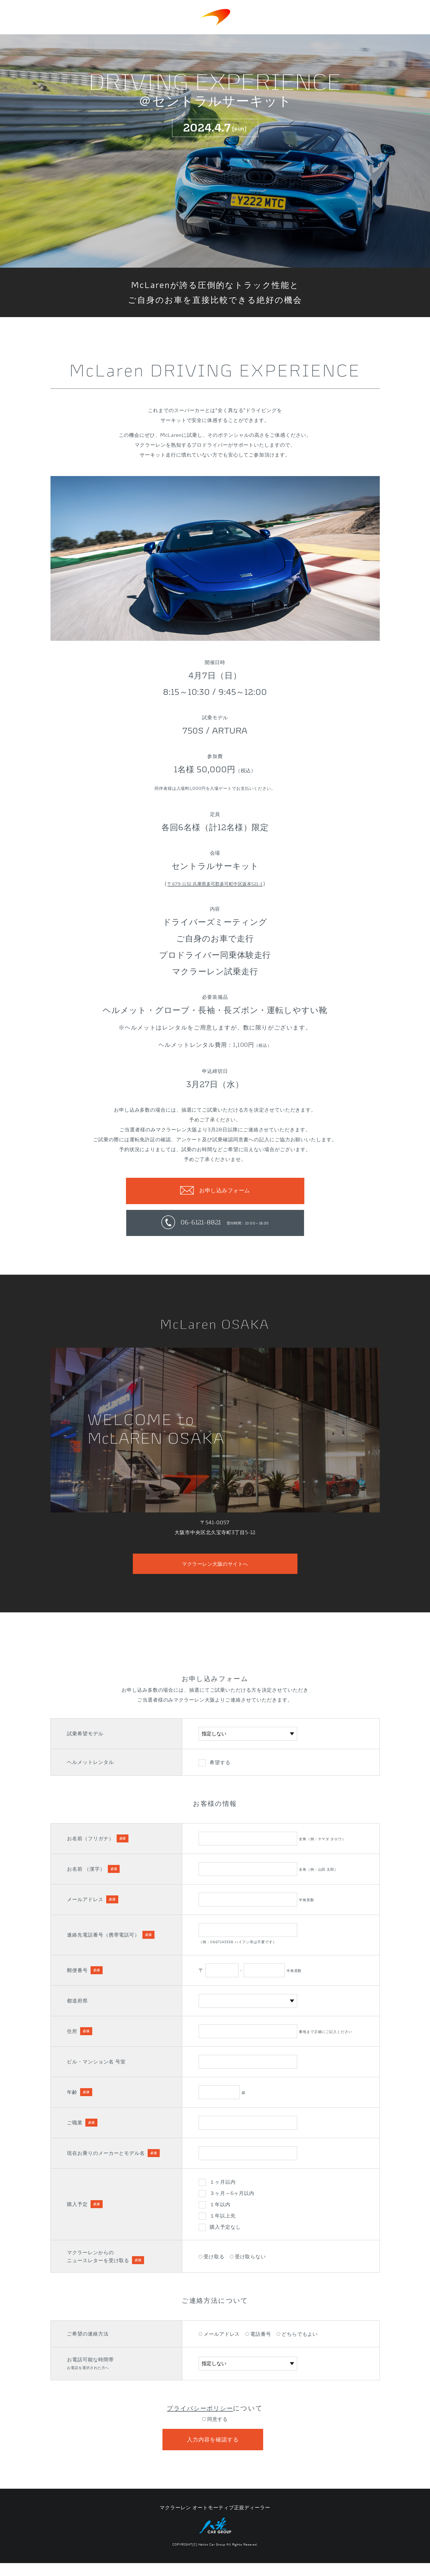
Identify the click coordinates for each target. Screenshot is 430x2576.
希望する (220, 1771)
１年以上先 (223, 2224)
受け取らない (248, 2265)
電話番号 (258, 2342)
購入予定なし (225, 2235)
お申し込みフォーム (224, 1191)
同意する (215, 2428)
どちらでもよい (297, 2342)
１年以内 (220, 2213)
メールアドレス (219, 2342)
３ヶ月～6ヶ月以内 (232, 2202)
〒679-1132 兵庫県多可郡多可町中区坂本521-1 (215, 883)
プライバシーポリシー (200, 2417)
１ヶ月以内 (223, 2190)
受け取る (211, 2265)
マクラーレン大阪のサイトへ (215, 1571)
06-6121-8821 (224, 1226)
